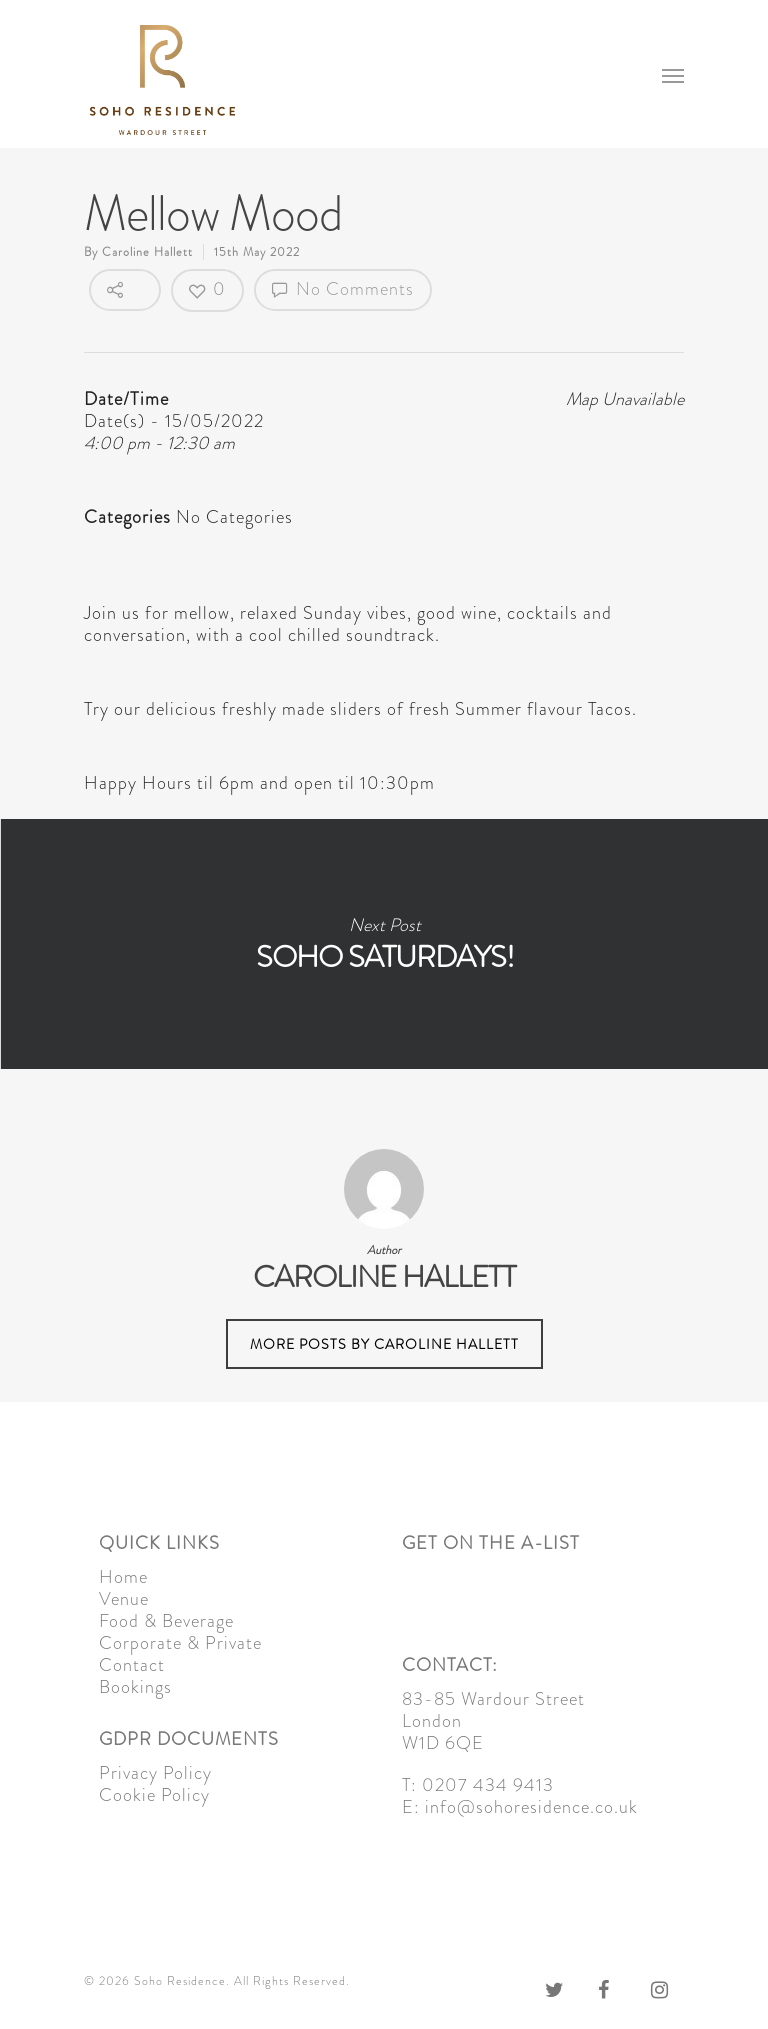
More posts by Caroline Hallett (384, 1344)
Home (123, 1577)
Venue (124, 1599)
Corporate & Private (180, 1643)
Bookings (135, 1687)
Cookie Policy (154, 1795)
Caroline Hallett (147, 252)
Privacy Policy (155, 1773)
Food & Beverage (166, 1621)
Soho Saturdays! (384, 944)
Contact (132, 1665)
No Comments (343, 289)
